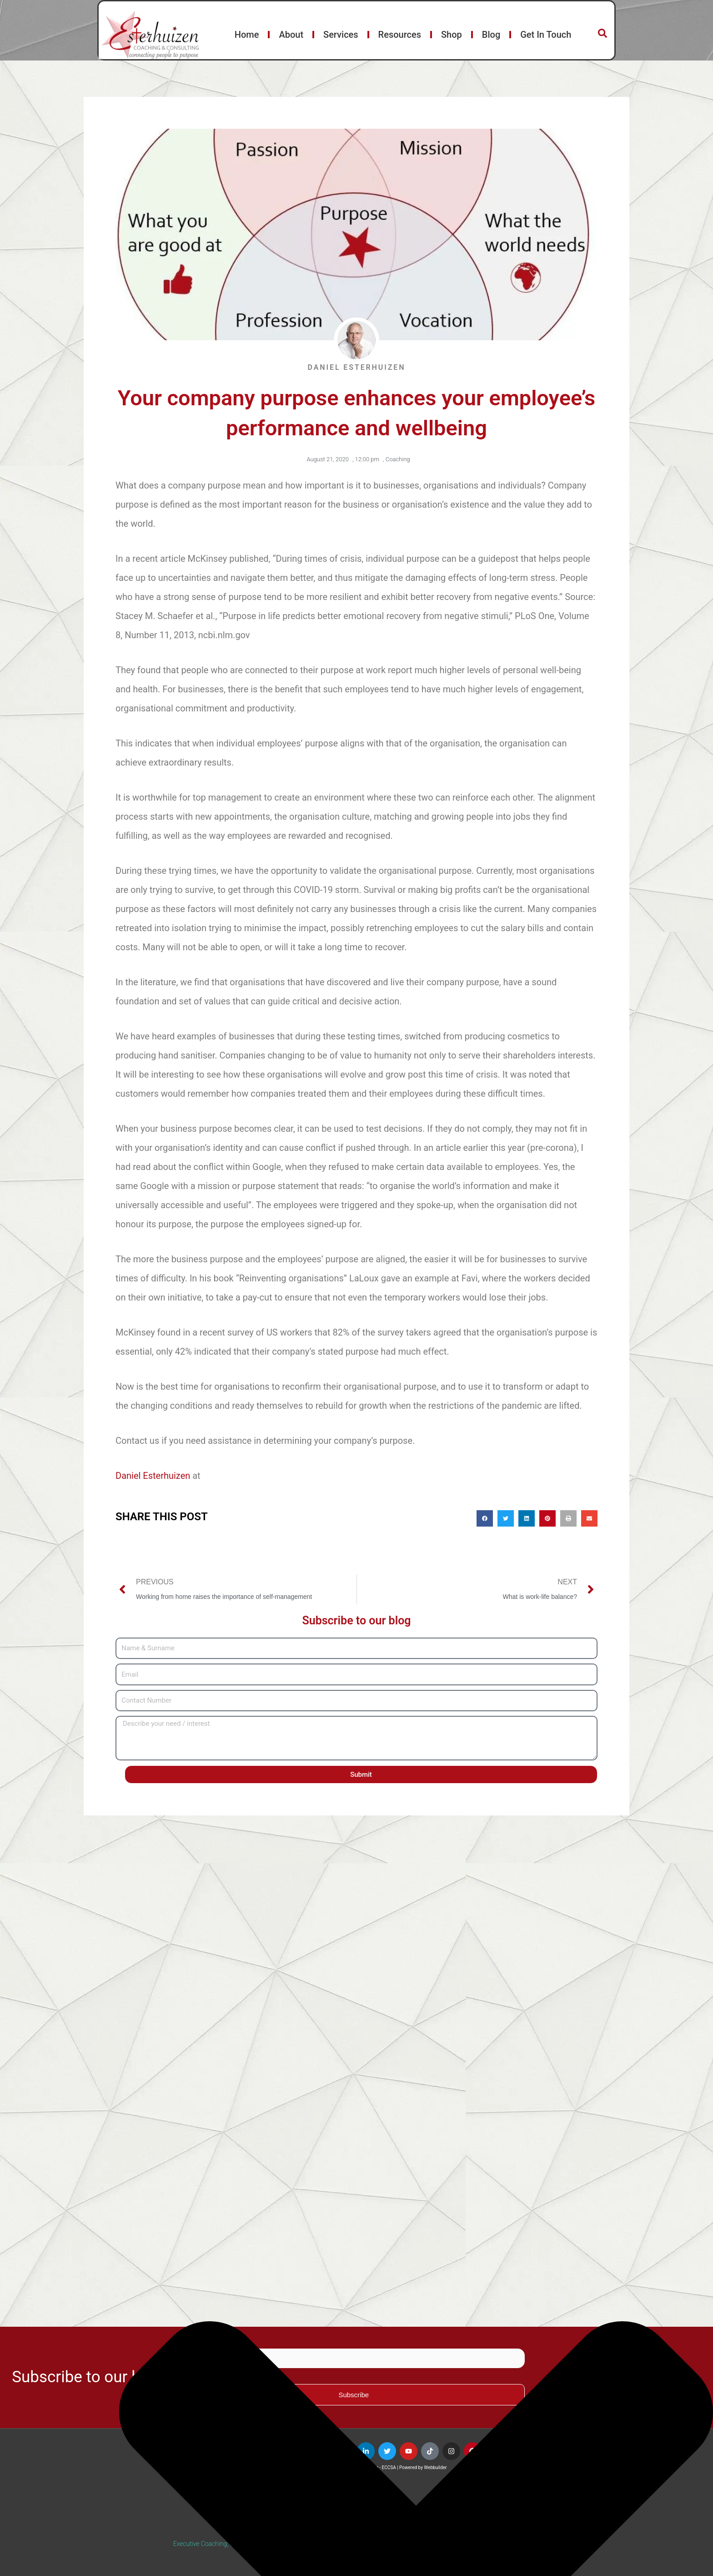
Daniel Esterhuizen (152, 1475)
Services (340, 34)
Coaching (398, 459)
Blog (491, 34)
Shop (451, 34)
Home (247, 34)
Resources (399, 34)
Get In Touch (545, 34)
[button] (485, 1518)
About (291, 34)
